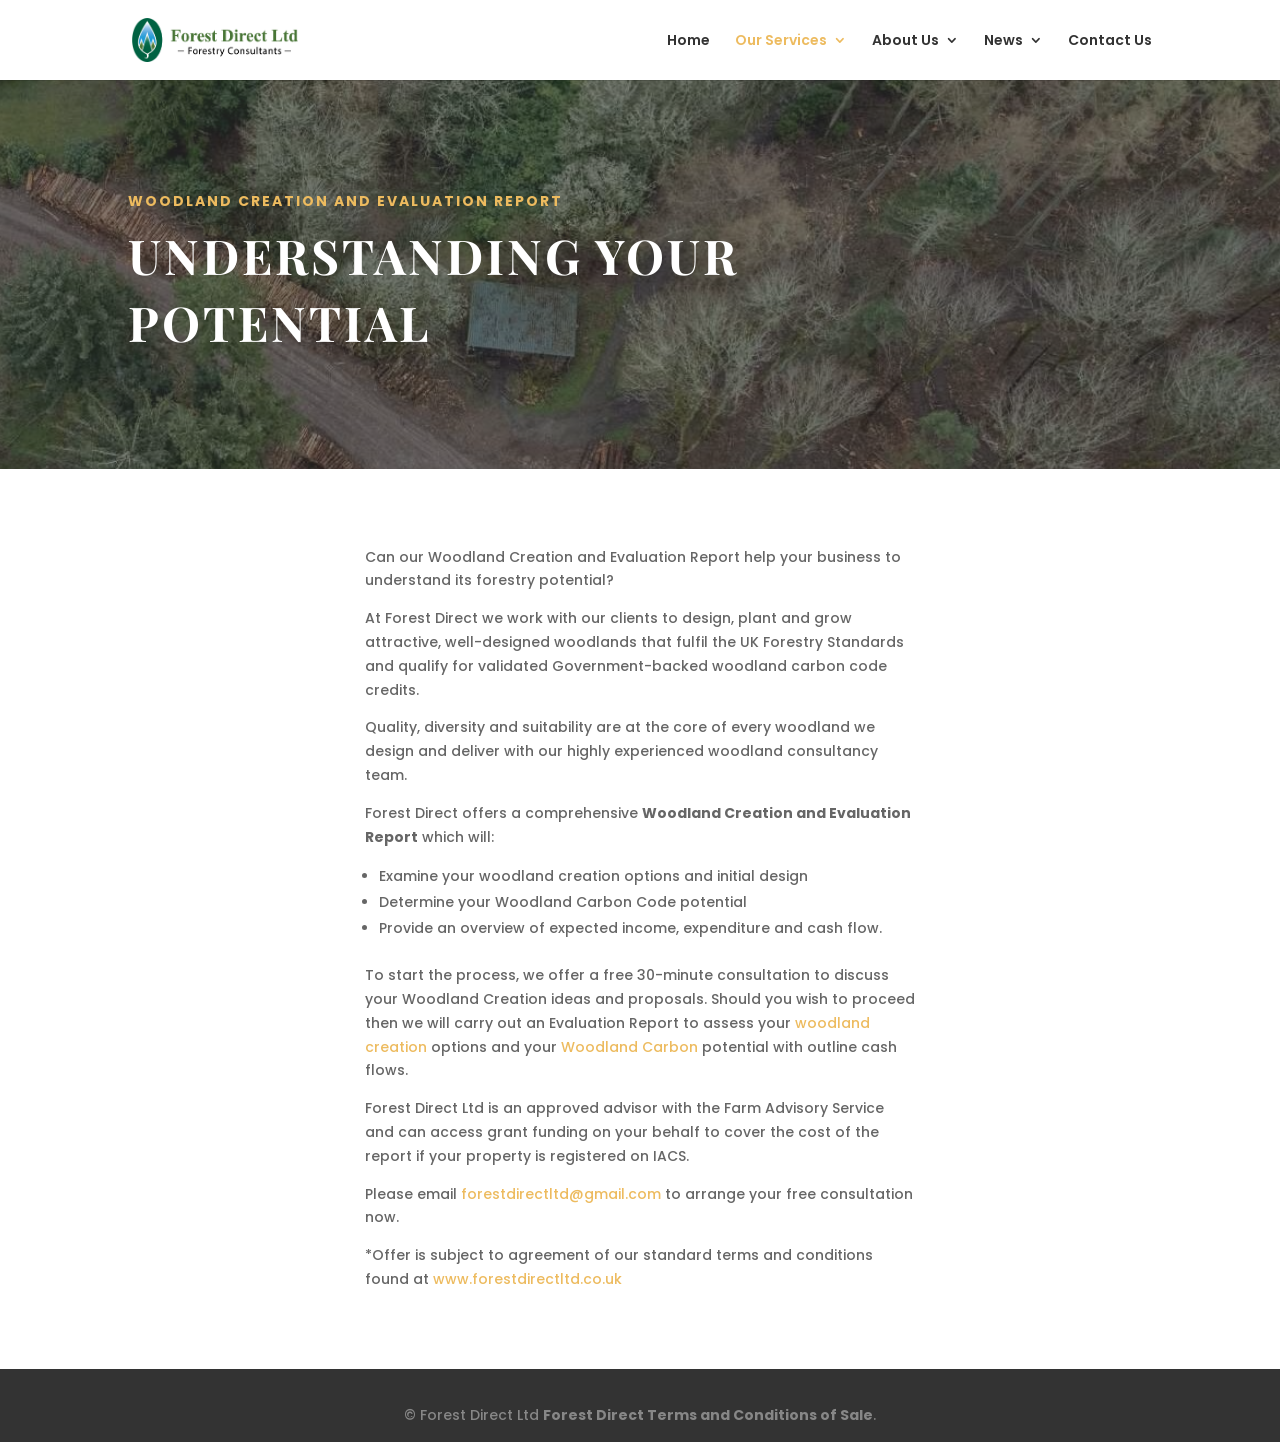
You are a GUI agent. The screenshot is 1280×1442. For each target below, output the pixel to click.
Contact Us (1110, 41)
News (1003, 41)
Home (688, 41)
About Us (905, 41)
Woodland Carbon (629, 1047)
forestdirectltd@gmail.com (561, 1194)
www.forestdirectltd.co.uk (527, 1279)
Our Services (781, 41)
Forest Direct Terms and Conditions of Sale (708, 1415)
